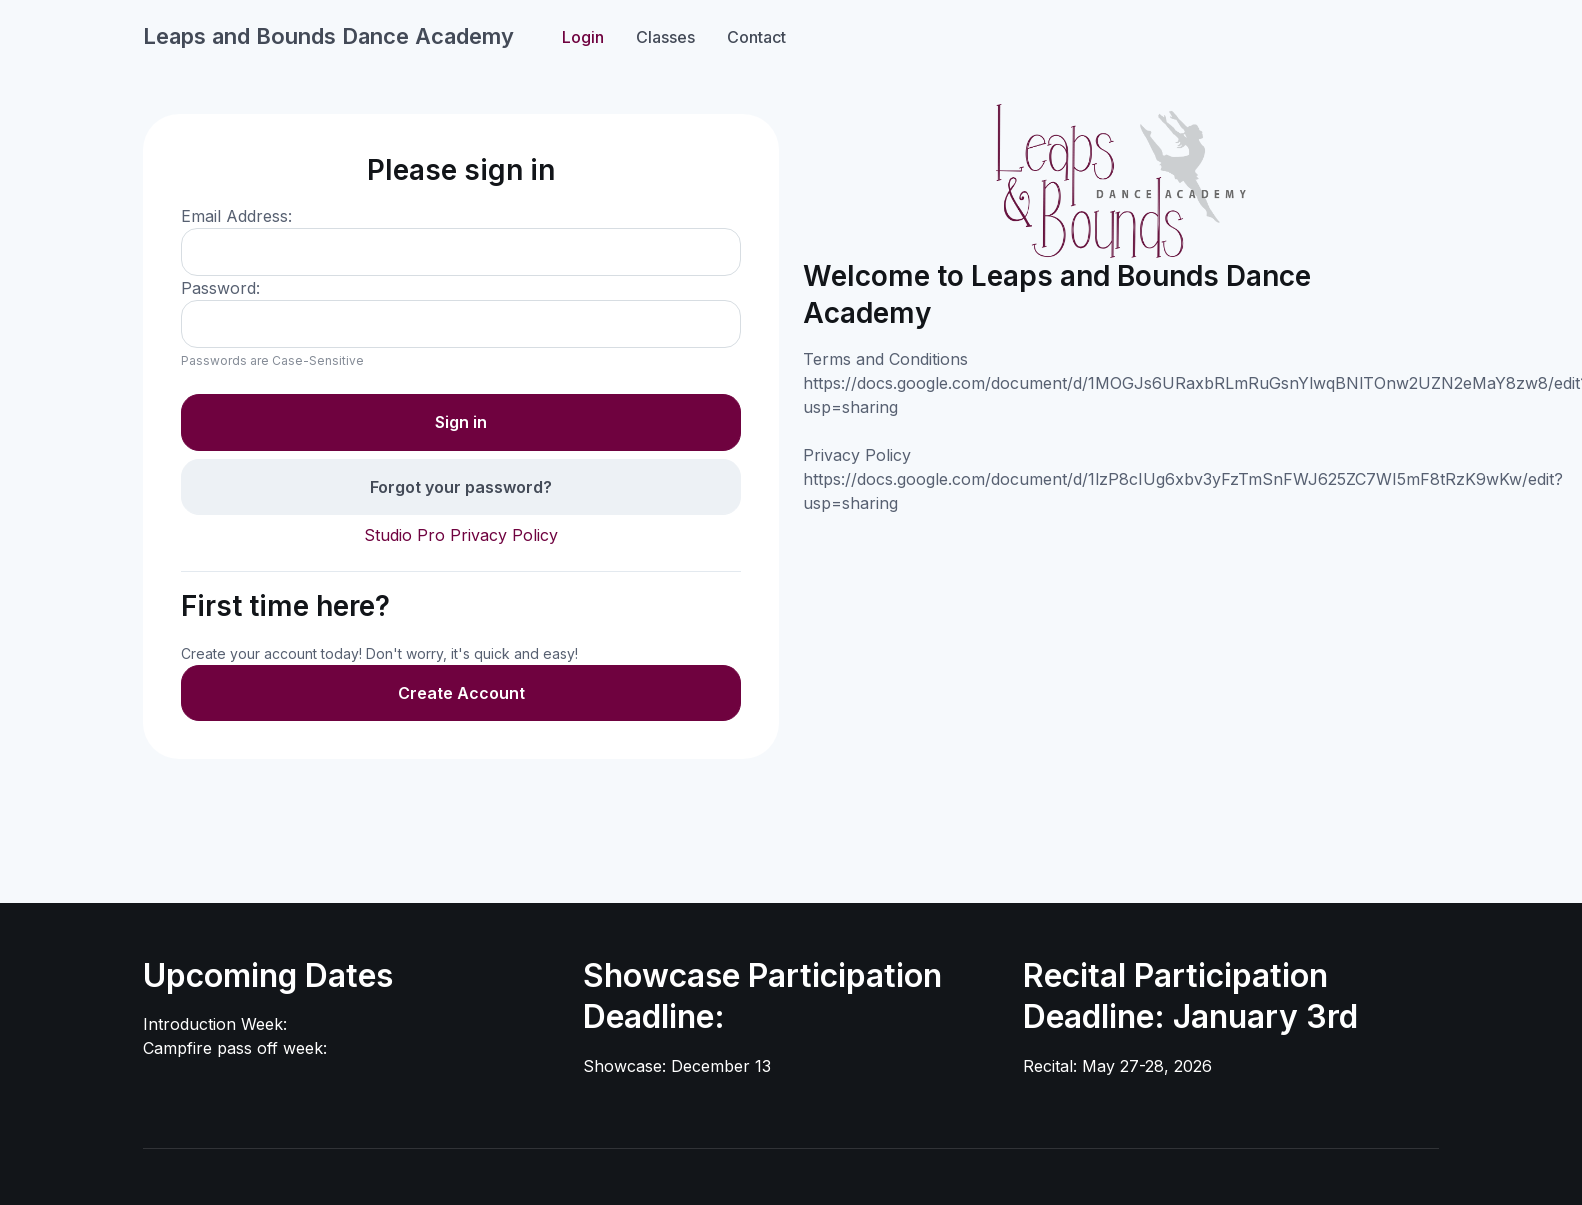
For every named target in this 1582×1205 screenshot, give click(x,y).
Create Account (461, 693)
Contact (756, 37)
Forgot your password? (461, 487)
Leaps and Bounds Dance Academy (328, 36)
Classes (665, 37)
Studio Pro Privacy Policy (461, 535)
